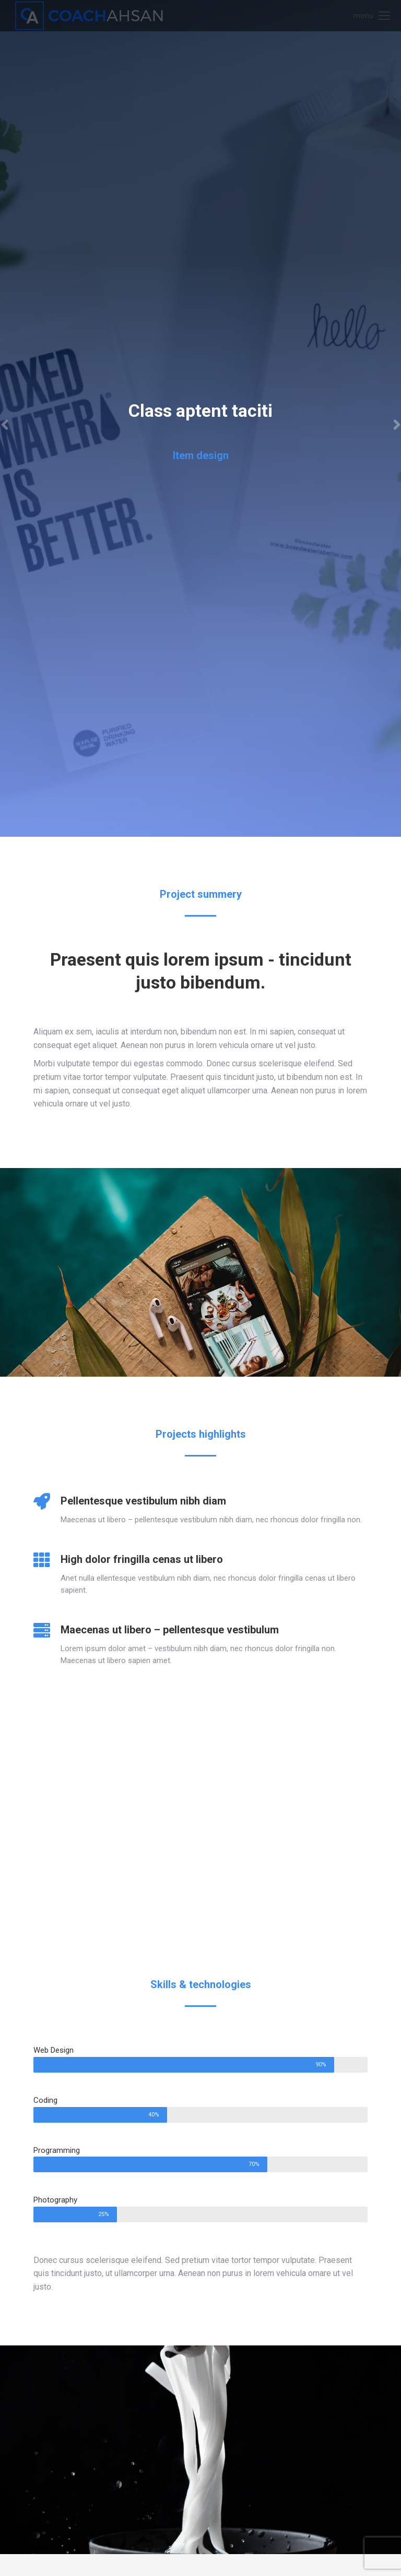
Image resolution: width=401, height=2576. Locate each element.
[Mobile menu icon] (372, 15)
